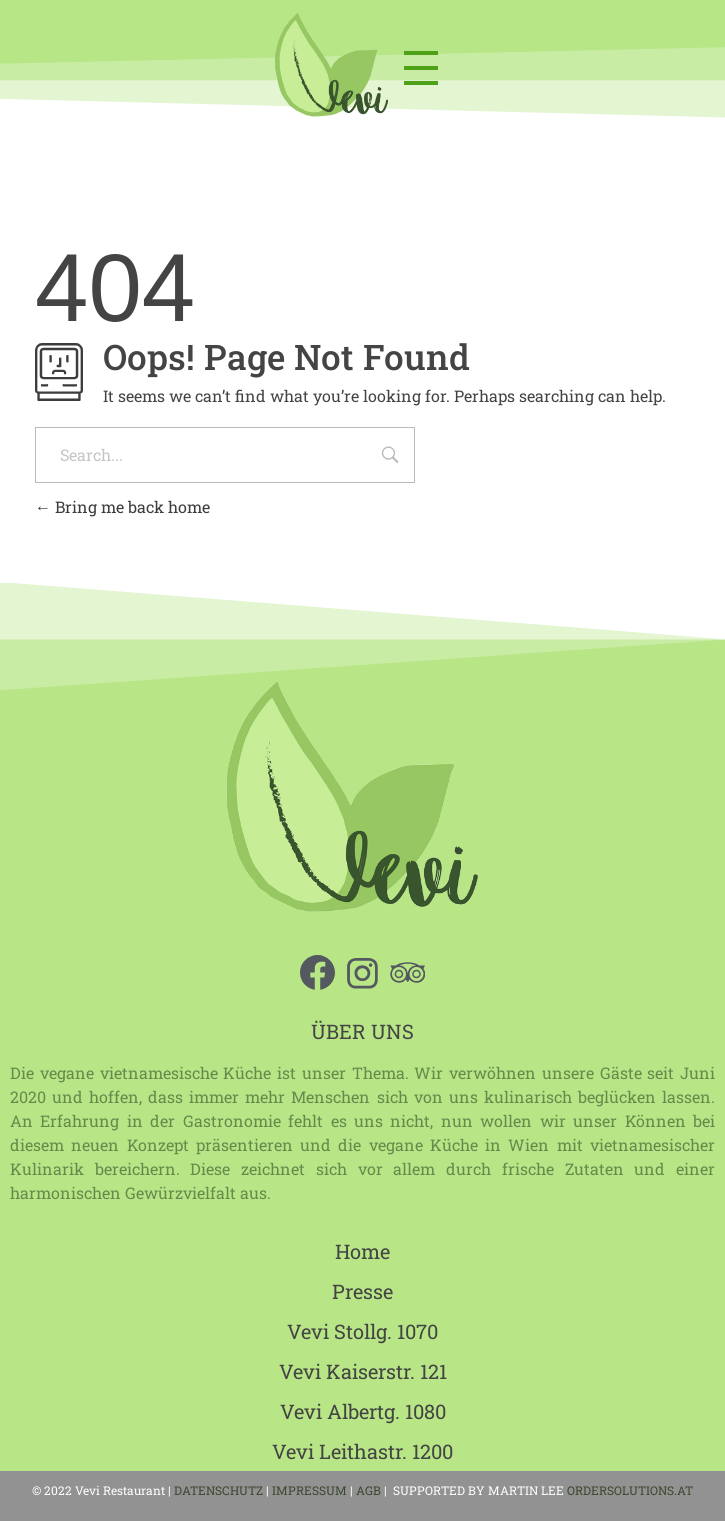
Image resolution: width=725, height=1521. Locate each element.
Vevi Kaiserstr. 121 (363, 1371)
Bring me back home (122, 506)
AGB (370, 1490)
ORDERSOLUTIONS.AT (630, 1490)
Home (362, 1251)
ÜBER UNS (362, 1031)
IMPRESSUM (309, 1490)
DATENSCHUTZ (218, 1490)
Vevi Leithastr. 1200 (362, 1451)
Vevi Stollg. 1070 (362, 1331)
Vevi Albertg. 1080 (363, 1411)
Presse (362, 1291)
